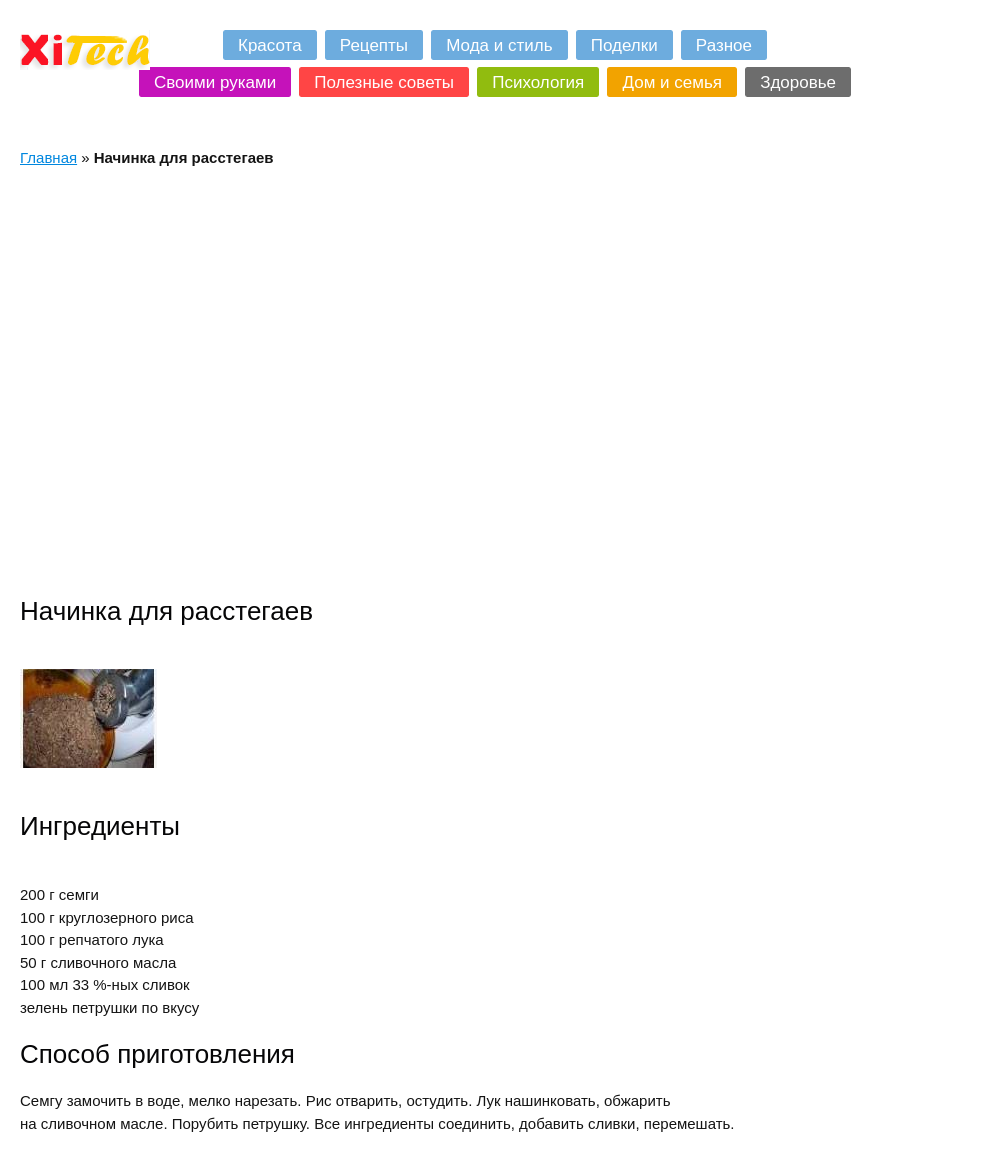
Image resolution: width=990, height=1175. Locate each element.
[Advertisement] (192, 381)
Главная (48, 157)
